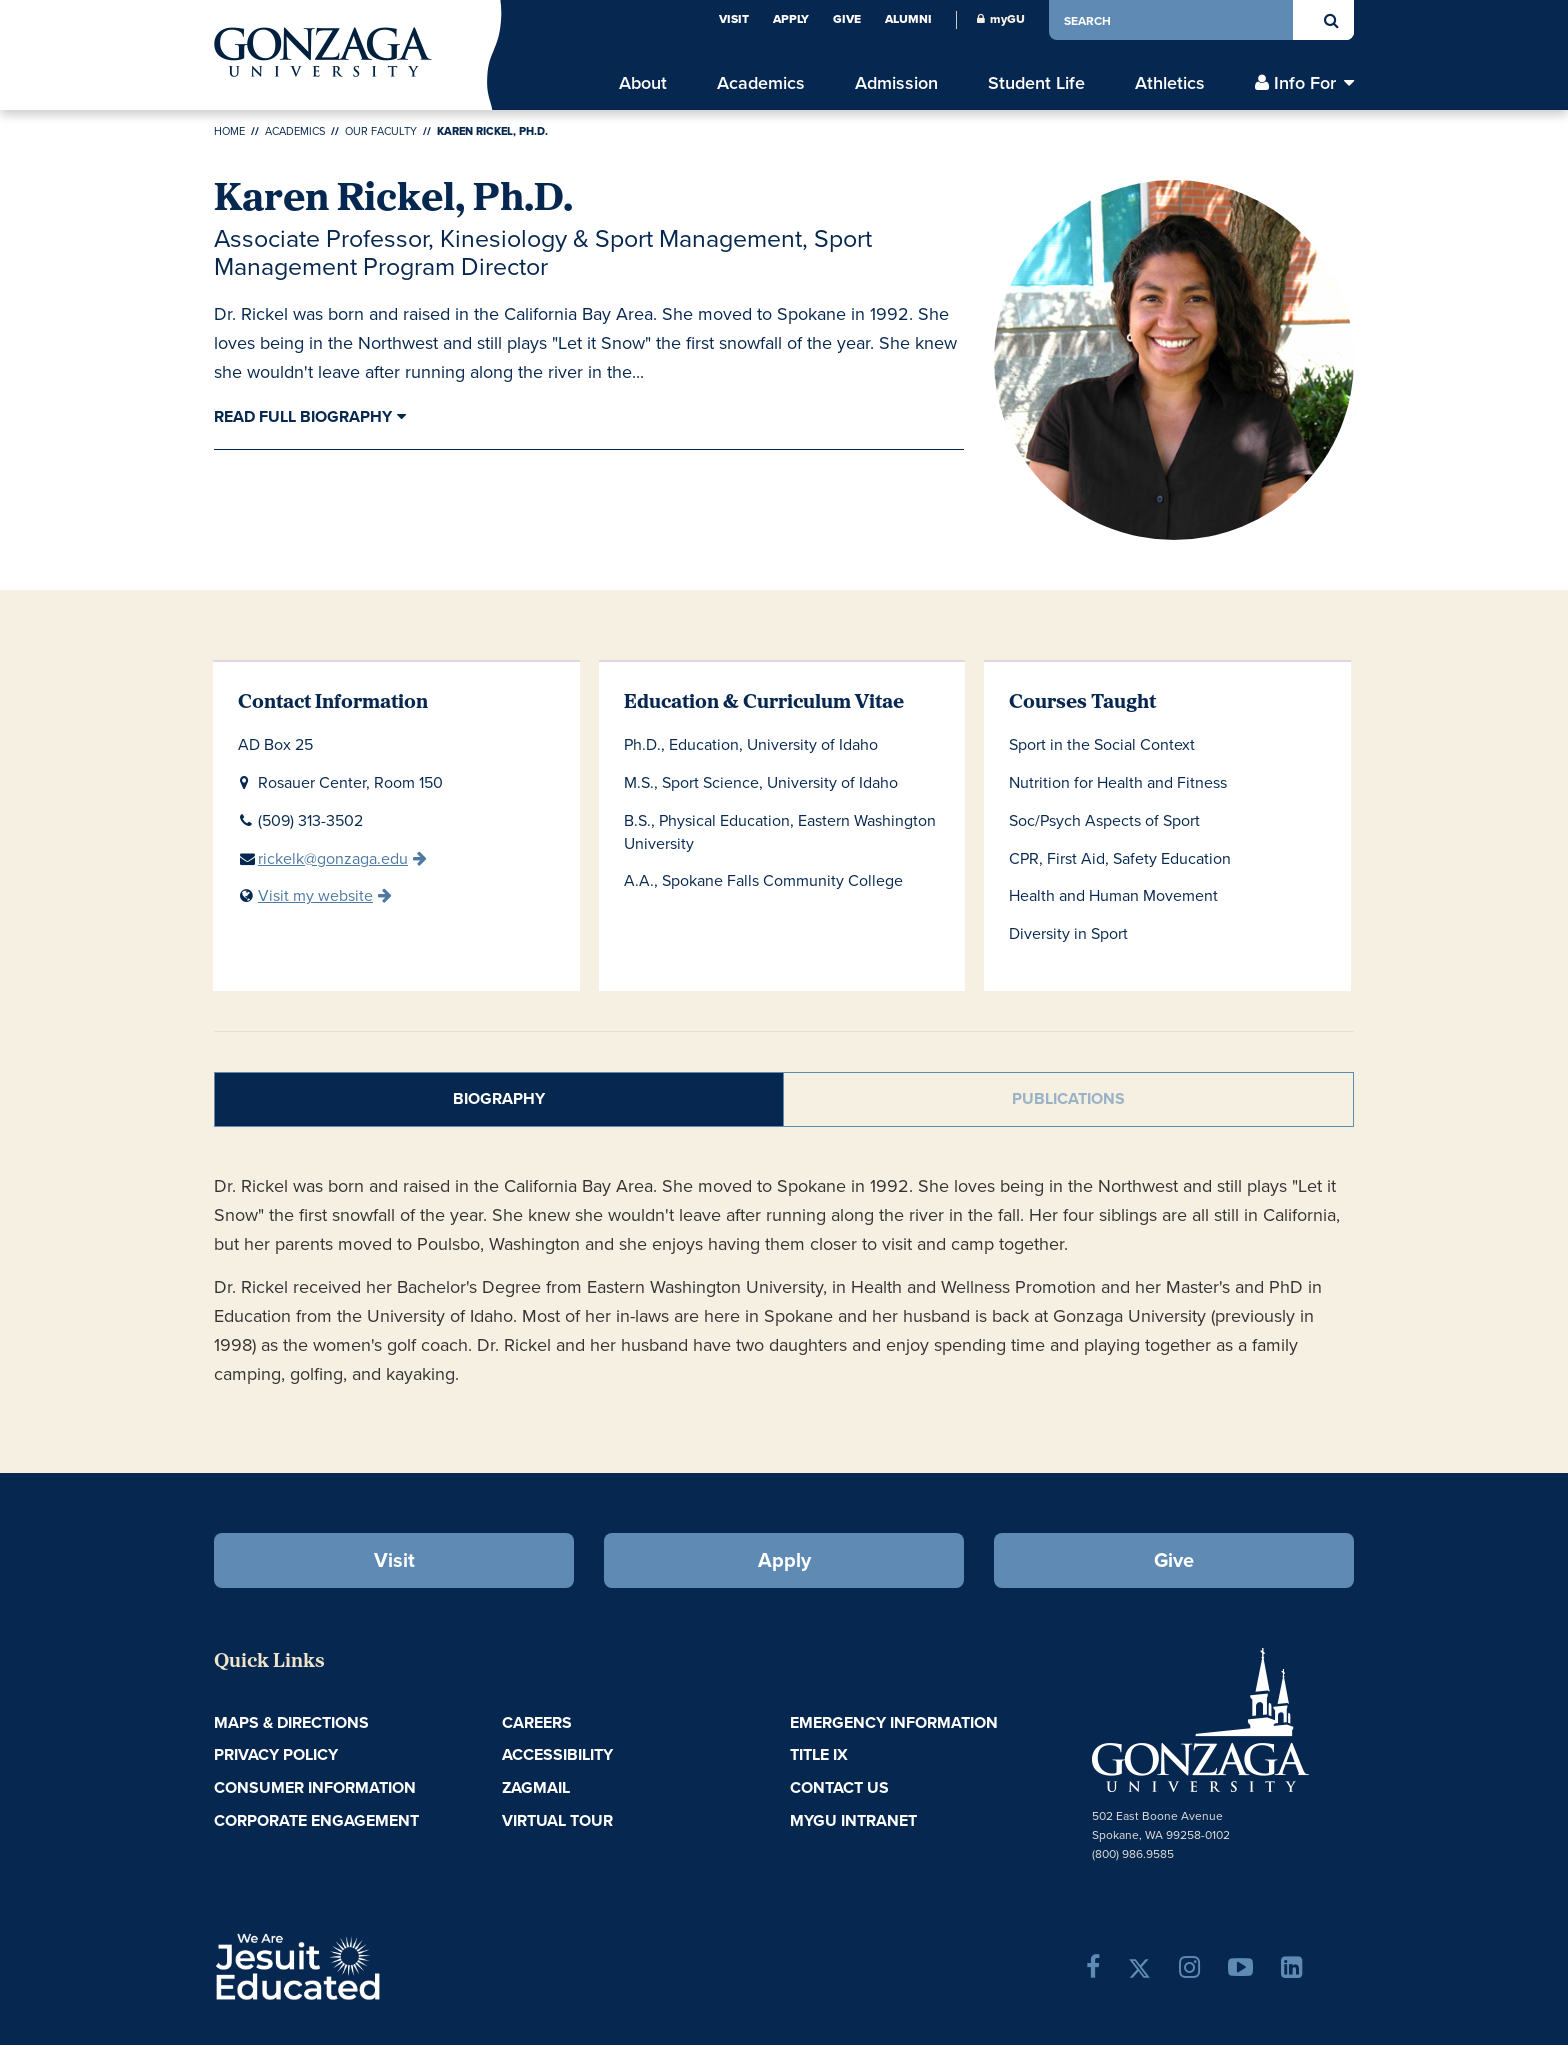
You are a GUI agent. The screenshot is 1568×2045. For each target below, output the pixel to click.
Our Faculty (381, 131)
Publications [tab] (1068, 1098)
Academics (295, 131)
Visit (734, 19)
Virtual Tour (557, 1820)
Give (847, 19)
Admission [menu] (896, 82)
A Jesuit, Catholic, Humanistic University (384, 1965)
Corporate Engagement (316, 1820)
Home (229, 131)
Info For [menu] (1305, 82)
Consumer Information (315, 1787)
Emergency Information (894, 1722)
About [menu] (643, 82)
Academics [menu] (761, 82)
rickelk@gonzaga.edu (333, 858)
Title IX (819, 1754)
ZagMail (536, 1787)
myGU (1001, 19)
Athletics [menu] (1170, 82)
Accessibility (557, 1754)
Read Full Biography (303, 416)
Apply (791, 19)
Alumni (908, 19)
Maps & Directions (291, 1722)
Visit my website (315, 895)
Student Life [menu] (1036, 82)
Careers (537, 1722)
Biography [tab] (499, 1098)
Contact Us (839, 1787)
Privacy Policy (276, 1754)
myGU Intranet (853, 1820)
